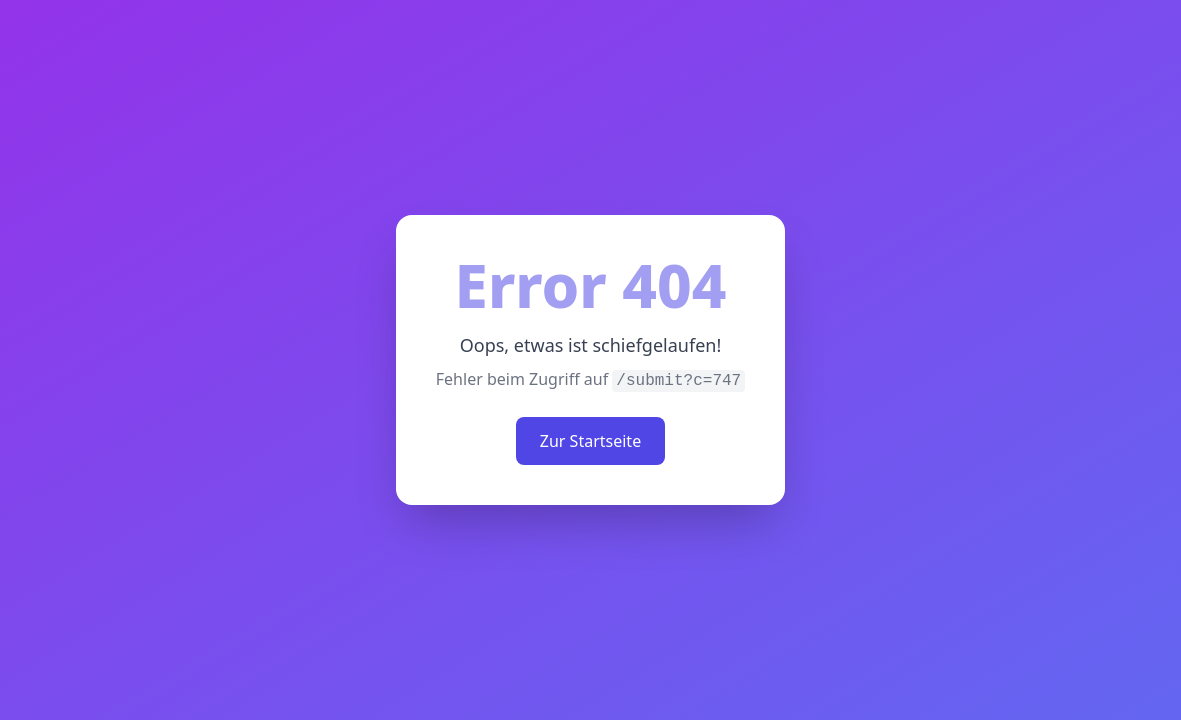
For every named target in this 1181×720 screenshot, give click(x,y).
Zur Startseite (590, 441)
